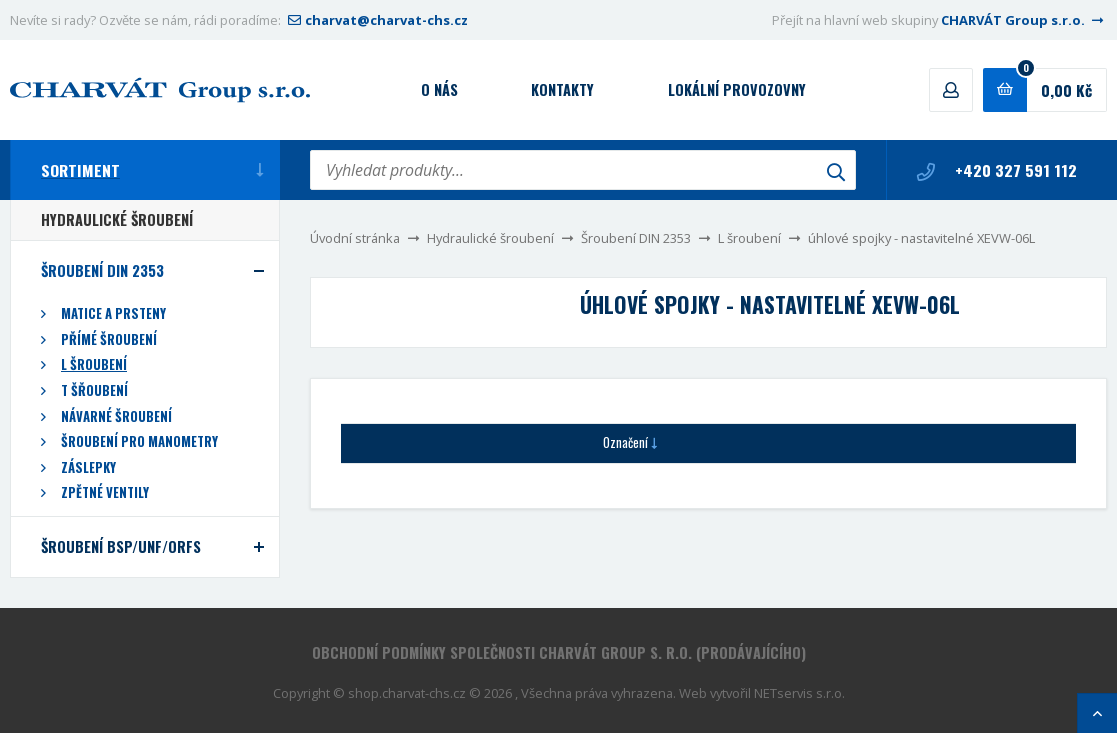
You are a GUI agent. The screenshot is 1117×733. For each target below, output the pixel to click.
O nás (439, 89)
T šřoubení (94, 390)
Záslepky (88, 467)
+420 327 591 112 (997, 170)
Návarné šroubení (116, 416)
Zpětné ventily (105, 492)
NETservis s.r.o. (799, 693)
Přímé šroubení (109, 339)
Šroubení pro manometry (139, 441)
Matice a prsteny (113, 313)
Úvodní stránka (355, 238)
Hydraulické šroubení (490, 238)
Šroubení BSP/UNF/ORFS (121, 546)
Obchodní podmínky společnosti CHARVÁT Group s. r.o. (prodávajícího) (559, 652)
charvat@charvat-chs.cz (376, 20)
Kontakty (562, 89)
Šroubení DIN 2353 (636, 238)
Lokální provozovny (737, 89)
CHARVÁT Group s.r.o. (1024, 20)
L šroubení (749, 238)
